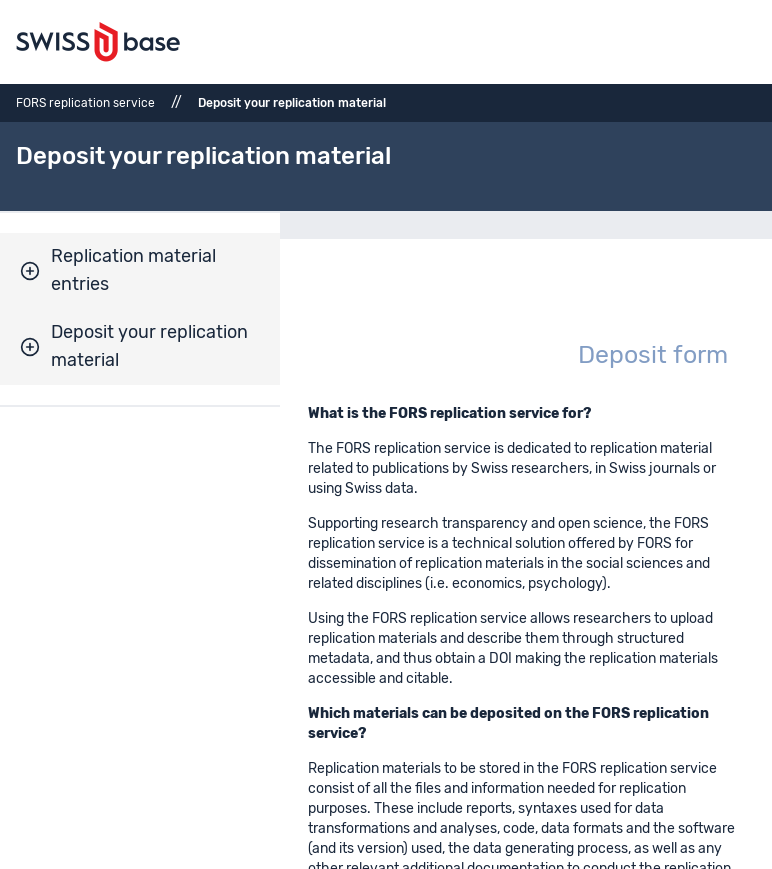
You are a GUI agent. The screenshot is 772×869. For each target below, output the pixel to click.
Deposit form (653, 355)
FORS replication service (85, 103)
